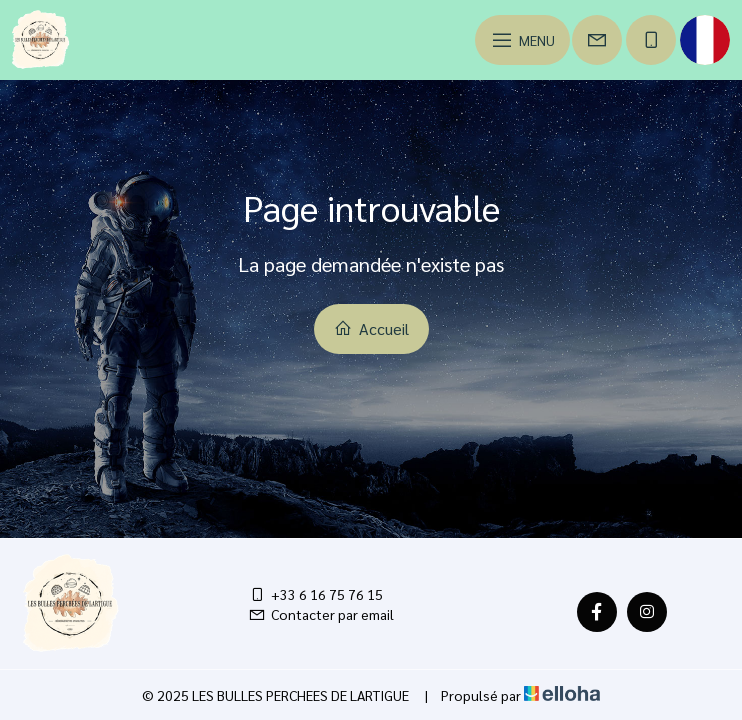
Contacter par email (321, 614)
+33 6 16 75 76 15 (315, 594)
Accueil (371, 328)
